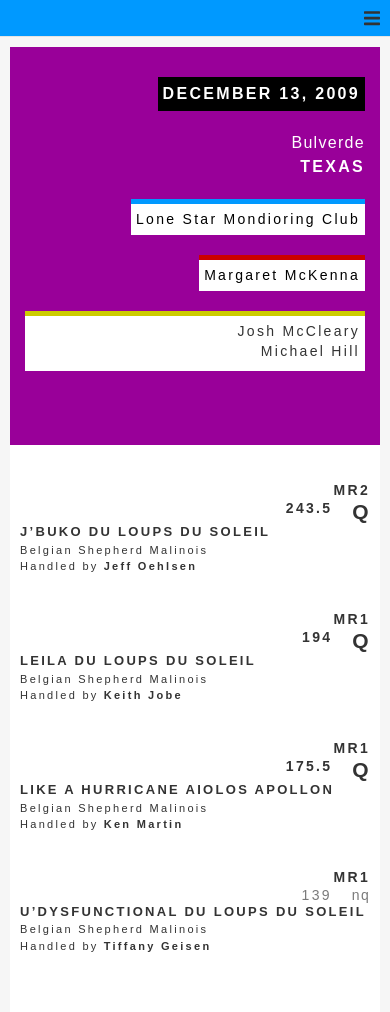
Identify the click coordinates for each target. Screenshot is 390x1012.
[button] (372, 18)
